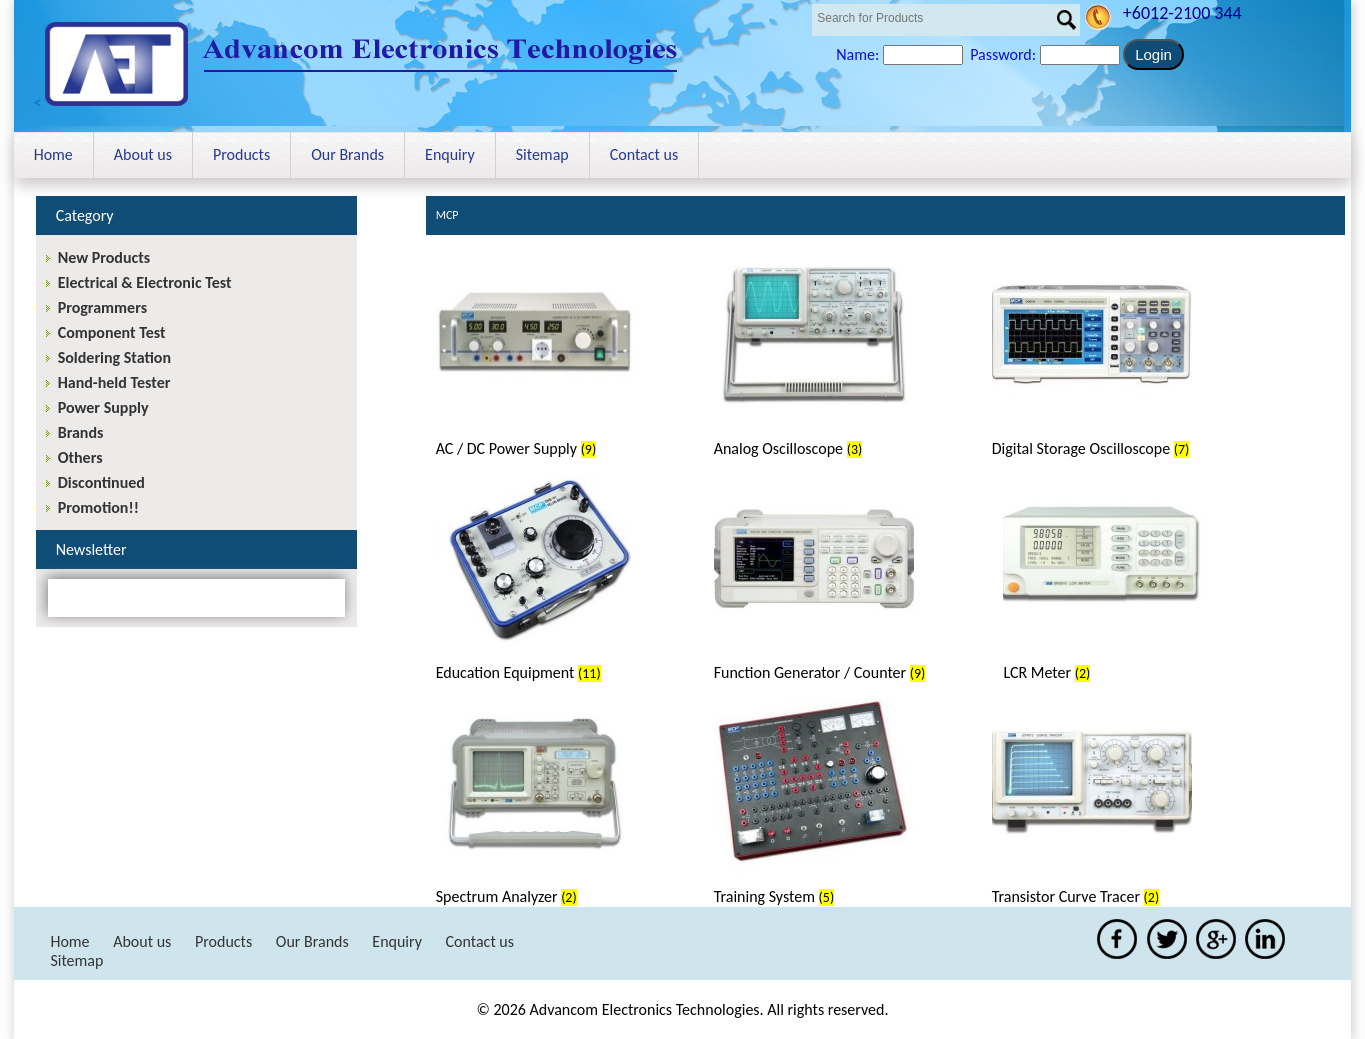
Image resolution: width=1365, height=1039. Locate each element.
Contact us (644, 154)
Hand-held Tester (114, 382)
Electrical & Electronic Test (145, 282)
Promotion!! (98, 507)
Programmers (102, 307)
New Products (104, 257)
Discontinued (101, 482)
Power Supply (103, 407)
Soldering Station (114, 357)
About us (143, 154)
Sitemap (542, 154)
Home (53, 154)
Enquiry (450, 154)
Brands (81, 432)
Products (241, 154)
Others (80, 457)
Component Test (112, 332)
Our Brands (347, 154)
